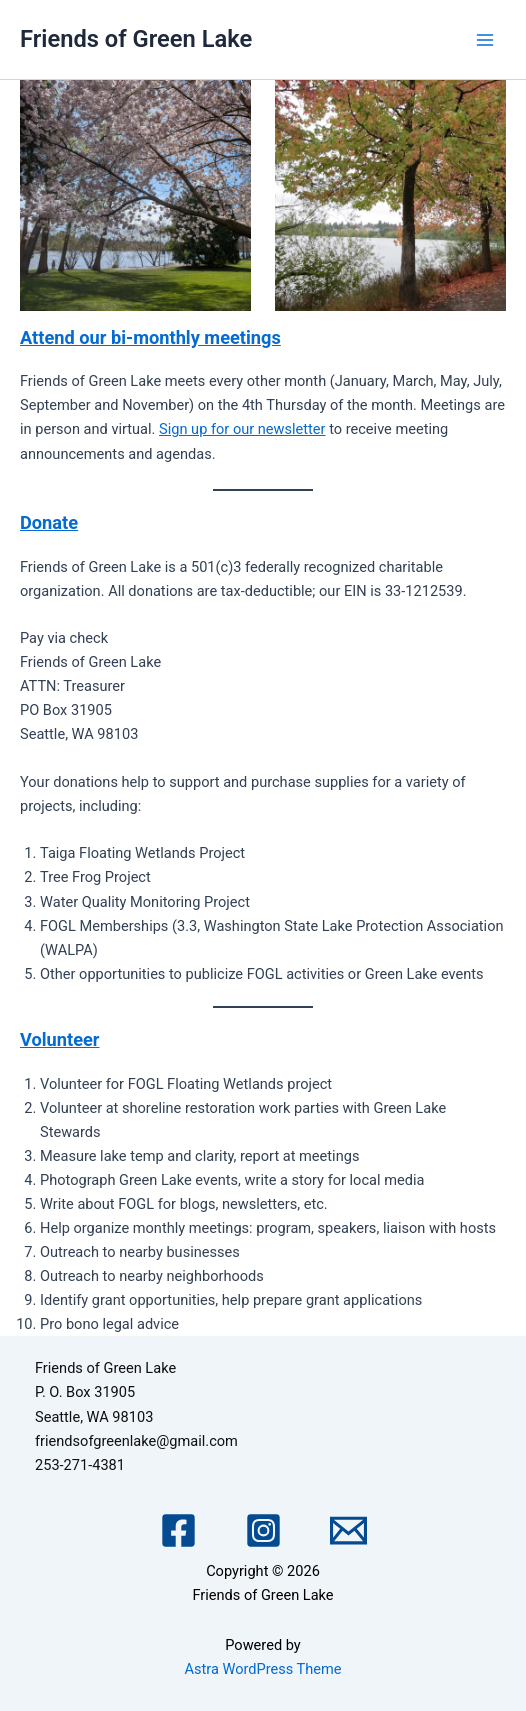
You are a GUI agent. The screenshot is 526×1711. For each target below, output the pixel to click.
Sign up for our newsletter (242, 429)
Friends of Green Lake (136, 39)
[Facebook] (178, 1530)
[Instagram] (263, 1530)
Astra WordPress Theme (262, 1669)
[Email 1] (348, 1530)
